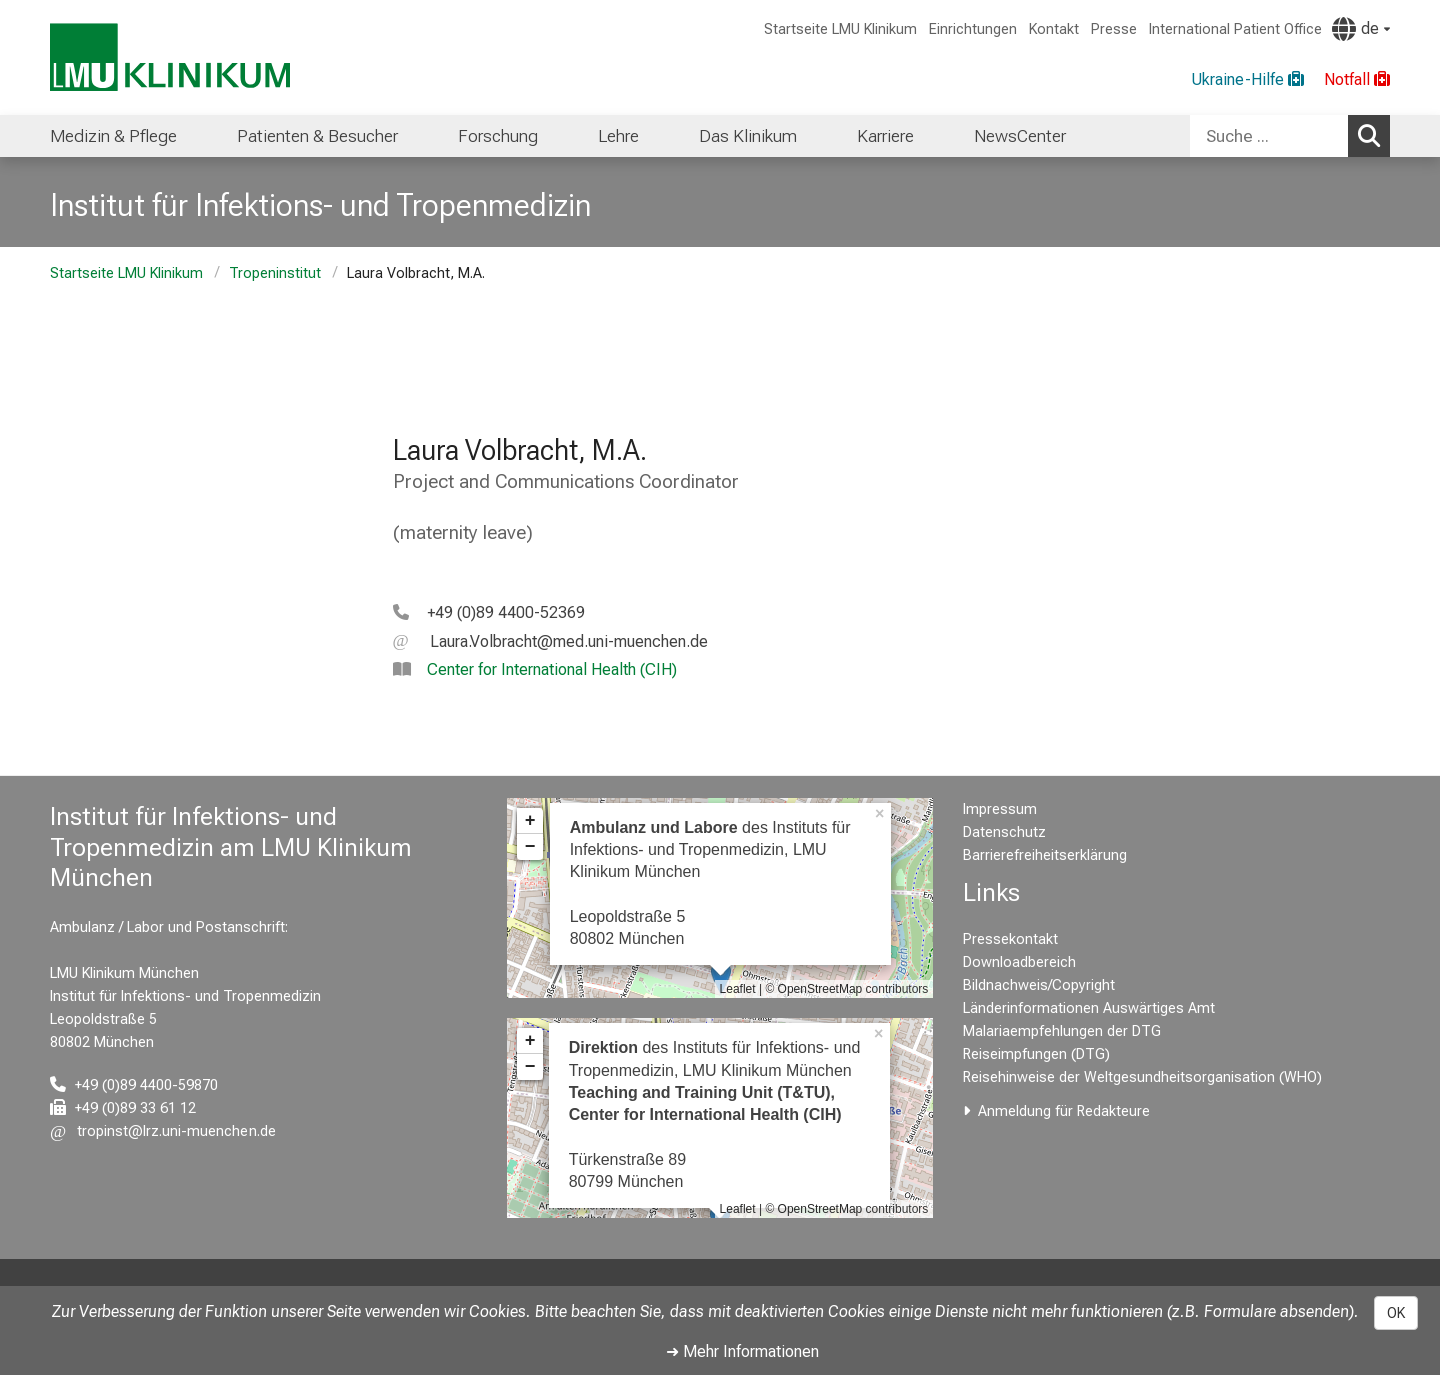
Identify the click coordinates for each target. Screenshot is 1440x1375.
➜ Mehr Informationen (742, 1351)
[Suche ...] (1269, 136)
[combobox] (1290, 136)
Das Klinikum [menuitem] (748, 136)
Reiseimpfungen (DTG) (1036, 1054)
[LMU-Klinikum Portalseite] (170, 57)
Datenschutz (1004, 832)
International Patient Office (1235, 29)
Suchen (1374, 135)
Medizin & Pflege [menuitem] (113, 136)
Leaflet (738, 989)
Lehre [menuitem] (618, 136)
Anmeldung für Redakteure (1064, 1111)
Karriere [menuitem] (885, 136)
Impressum (1000, 809)
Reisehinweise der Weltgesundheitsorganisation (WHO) (1142, 1077)
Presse (1114, 29)
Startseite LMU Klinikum (840, 29)
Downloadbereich (1019, 962)
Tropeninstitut (275, 273)
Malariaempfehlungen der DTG (1062, 1031)
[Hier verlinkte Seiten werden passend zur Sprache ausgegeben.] (1361, 29)
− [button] (530, 847)
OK (1396, 1313)
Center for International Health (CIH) (552, 669)
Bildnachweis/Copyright (1039, 985)
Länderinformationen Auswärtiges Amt (1089, 1008)
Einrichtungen (973, 29)
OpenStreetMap (820, 989)
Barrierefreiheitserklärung (1045, 855)
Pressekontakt (1010, 939)
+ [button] (530, 821)
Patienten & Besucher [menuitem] (317, 136)
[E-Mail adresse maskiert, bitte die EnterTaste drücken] (550, 641)
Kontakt (1054, 29)
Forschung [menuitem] (498, 136)
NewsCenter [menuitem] (1020, 136)
